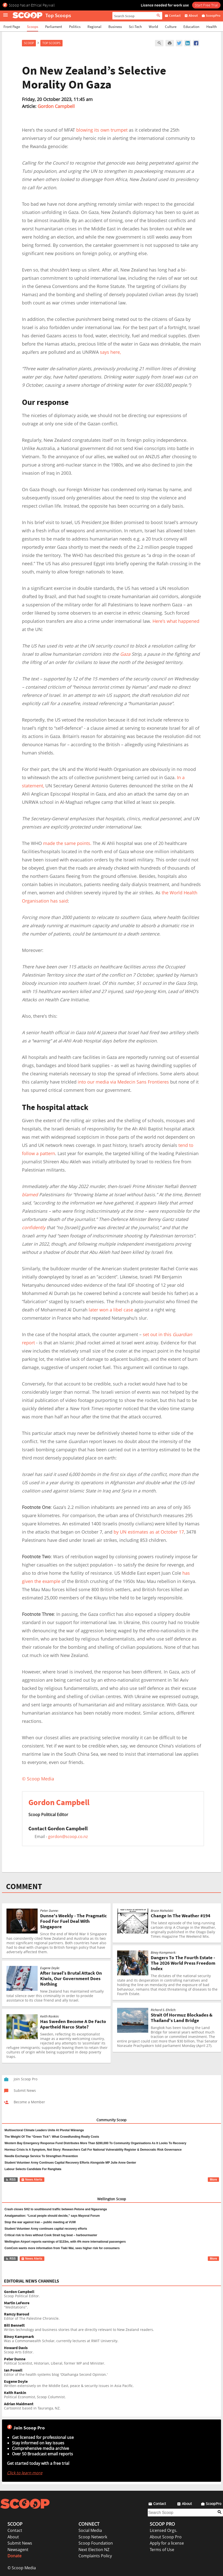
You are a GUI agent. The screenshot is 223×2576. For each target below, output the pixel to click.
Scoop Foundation (95, 2543)
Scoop (29, 43)
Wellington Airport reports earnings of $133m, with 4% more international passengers (65, 2241)
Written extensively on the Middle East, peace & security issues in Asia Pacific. (112, 2383)
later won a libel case (111, 1310)
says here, (110, 352)
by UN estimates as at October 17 (149, 1532)
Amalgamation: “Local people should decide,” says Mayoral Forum (52, 2215)
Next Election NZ (93, 2550)
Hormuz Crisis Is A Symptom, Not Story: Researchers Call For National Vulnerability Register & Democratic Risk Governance (93, 2149)
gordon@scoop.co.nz (68, 1836)
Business (115, 26)
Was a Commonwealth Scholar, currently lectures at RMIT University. (112, 2338)
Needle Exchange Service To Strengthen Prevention (41, 2156)
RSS (10, 2179)
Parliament (53, 26)
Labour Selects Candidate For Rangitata (32, 2169)
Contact (14, 2530)
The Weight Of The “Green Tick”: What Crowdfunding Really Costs (51, 2136)
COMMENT (24, 1886)
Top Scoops (51, 43)
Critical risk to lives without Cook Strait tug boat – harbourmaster (50, 2235)
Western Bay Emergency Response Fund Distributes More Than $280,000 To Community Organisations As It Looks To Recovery (95, 2143)
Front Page (11, 26)
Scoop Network (92, 2537)
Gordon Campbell (56, 106)
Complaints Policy (95, 2556)
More (213, 2179)
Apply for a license (167, 2543)
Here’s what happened (175, 621)
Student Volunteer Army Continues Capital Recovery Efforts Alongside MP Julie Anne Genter (70, 2162)
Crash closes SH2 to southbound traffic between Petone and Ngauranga (55, 2209)
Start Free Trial (206, 4)
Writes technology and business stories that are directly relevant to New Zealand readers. (112, 2327)
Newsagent (17, 2550)
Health (211, 26)
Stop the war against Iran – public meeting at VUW (40, 2222)
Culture (170, 26)
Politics (74, 26)
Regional (94, 26)
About (13, 2537)
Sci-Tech (135, 26)
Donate (14, 2556)
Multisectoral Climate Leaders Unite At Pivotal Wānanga (44, 2130)
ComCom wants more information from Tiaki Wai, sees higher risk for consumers (62, 2248)
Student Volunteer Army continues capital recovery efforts (45, 2228)
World (153, 26)
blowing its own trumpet (102, 130)
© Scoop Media (21, 2568)
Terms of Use (162, 2550)
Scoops (32, 26)
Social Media (90, 2530)
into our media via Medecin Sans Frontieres (123, 1082)
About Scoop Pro (166, 2537)
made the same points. (67, 843)
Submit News (19, 2543)
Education (191, 26)
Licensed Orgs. (163, 2530)
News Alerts (31, 2179)
